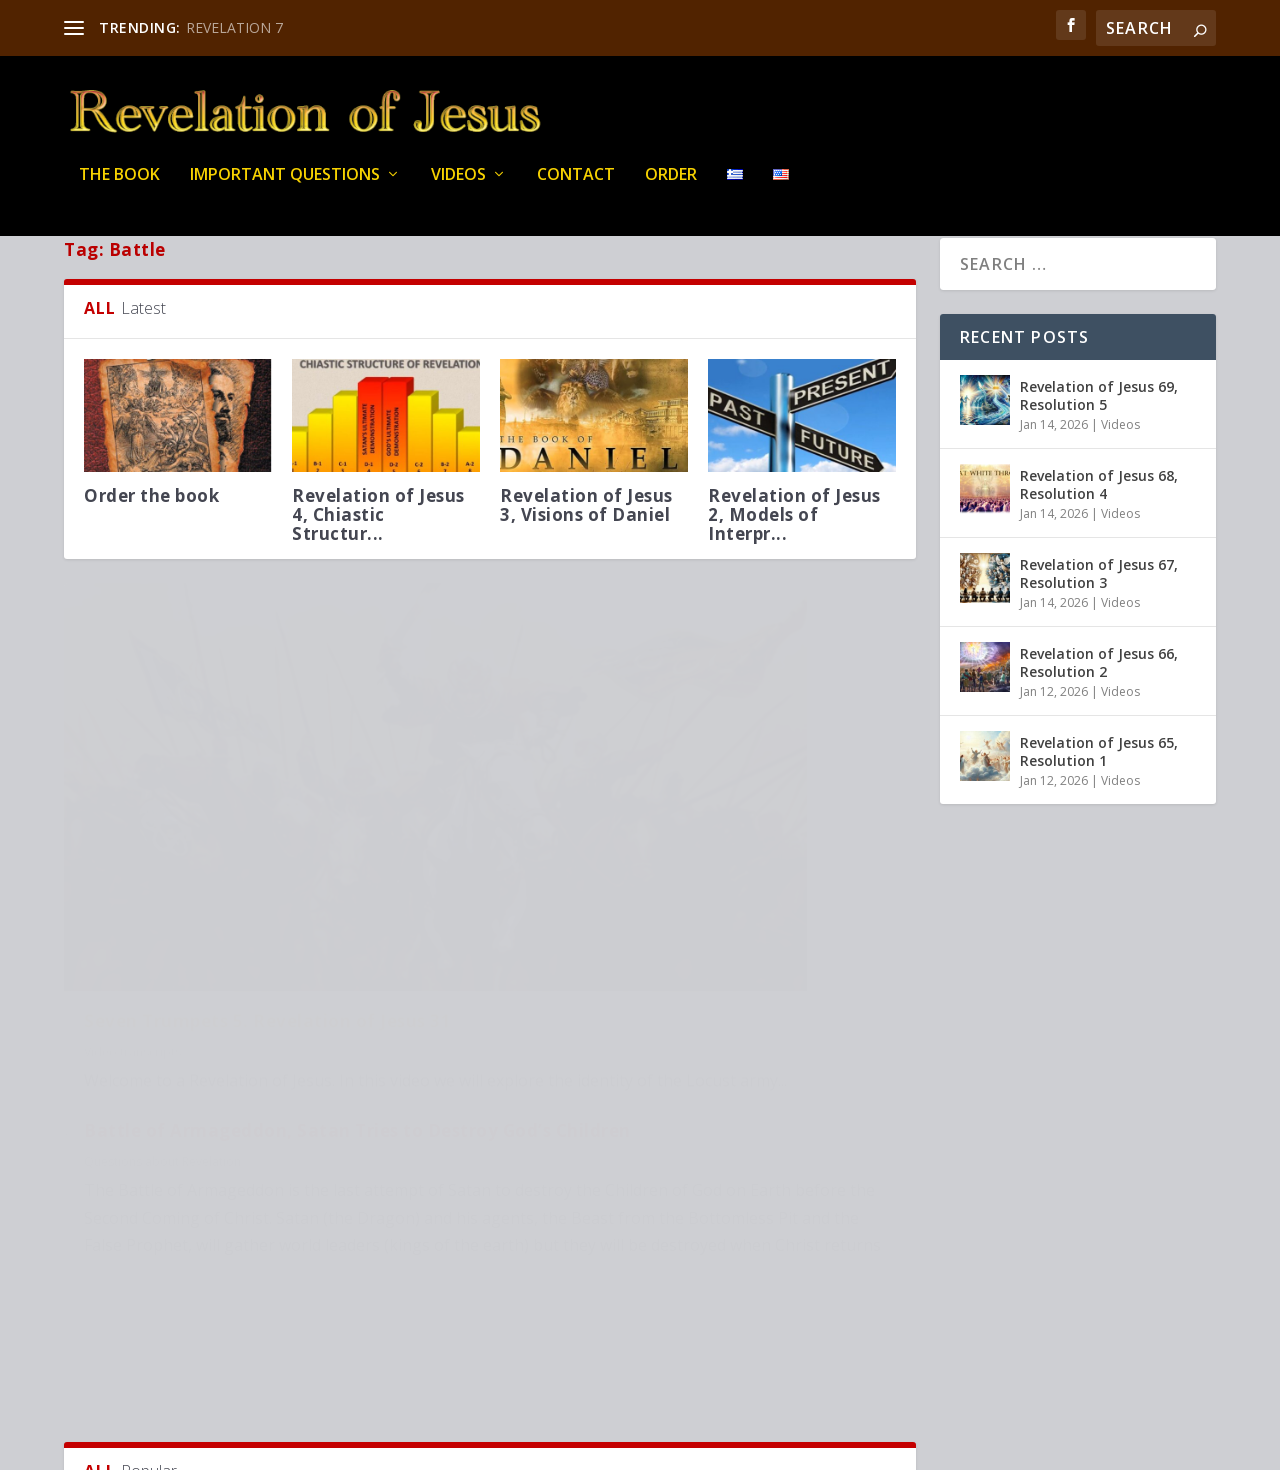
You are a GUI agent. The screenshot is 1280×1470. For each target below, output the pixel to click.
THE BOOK (119, 189)
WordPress (389, 1447)
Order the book (151, 547)
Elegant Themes (202, 1447)
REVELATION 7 (234, 27)
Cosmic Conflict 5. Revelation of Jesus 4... (794, 1337)
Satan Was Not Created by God (152, 1328)
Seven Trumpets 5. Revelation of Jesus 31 (267, 913)
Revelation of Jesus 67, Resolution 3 (1099, 625)
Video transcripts (132, 943)
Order (671, 189)
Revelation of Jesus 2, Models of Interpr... (794, 566)
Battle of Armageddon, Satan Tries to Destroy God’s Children (691, 675)
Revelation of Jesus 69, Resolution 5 (1099, 447)
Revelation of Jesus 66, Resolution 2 (1099, 714)
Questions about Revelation (600, 716)
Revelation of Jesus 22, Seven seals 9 (378, 1328)
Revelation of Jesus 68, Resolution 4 (1099, 536)
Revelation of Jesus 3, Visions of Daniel (586, 557)
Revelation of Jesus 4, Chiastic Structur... (378, 566)
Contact (576, 189)
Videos (458, 189)
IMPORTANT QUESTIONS (285, 189)
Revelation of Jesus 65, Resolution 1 (1099, 803)
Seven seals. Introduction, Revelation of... (569, 1337)
